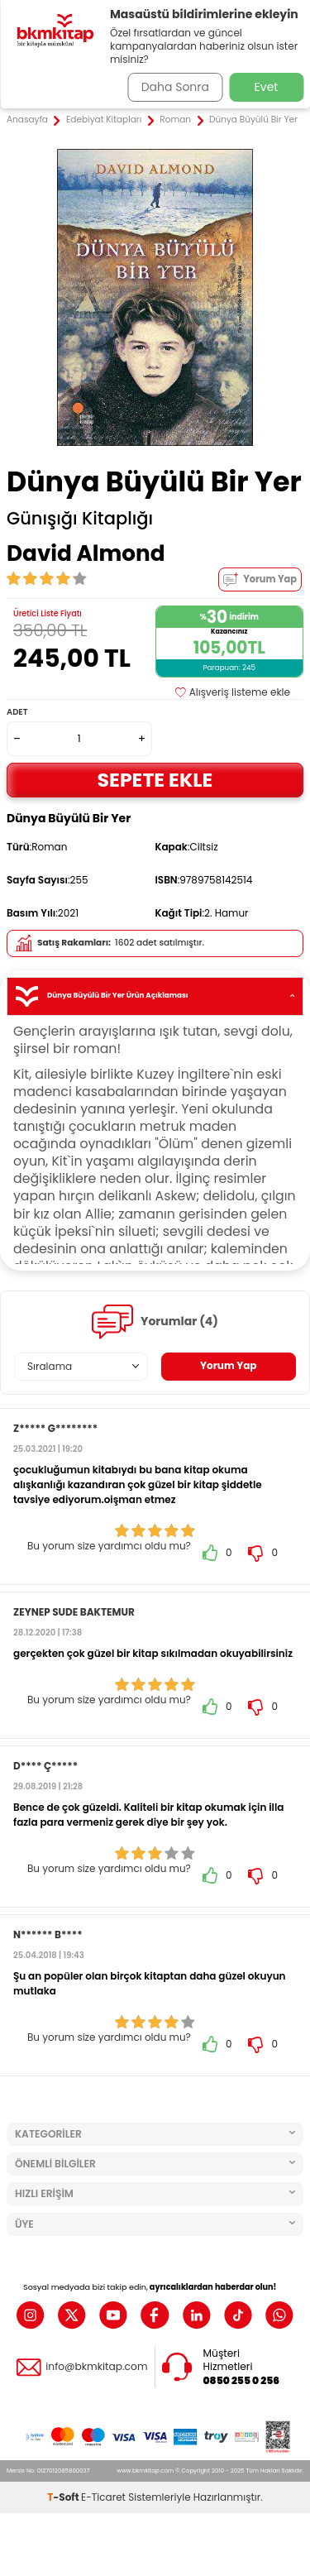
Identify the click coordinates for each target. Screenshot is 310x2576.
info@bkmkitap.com (96, 2366)
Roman (175, 120)
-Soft (64, 2497)
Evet (267, 87)
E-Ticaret (103, 2497)
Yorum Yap (260, 579)
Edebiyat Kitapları (103, 120)
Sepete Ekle (155, 779)
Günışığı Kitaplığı (80, 518)
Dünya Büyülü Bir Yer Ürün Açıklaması (155, 996)
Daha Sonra (175, 87)
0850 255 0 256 (241, 2380)
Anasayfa (27, 120)
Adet (17, 711)
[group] (155, 297)
